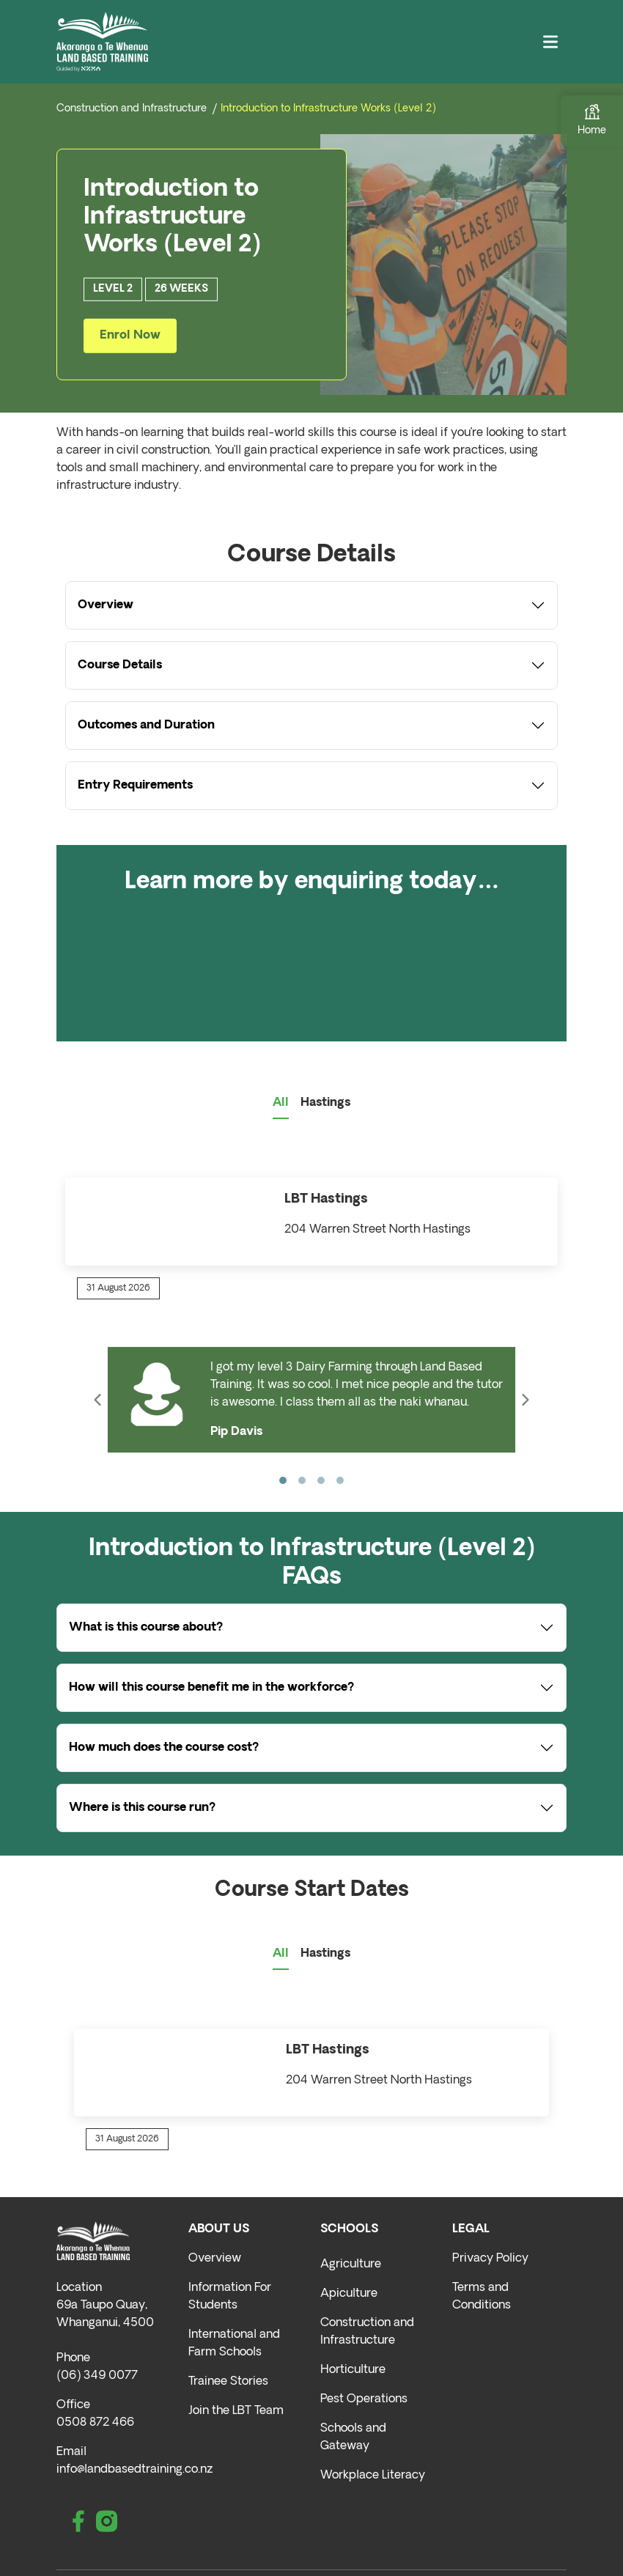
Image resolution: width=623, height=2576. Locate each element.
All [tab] (281, 1103)
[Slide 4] (340, 1480)
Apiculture (348, 2294)
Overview (214, 2259)
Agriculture (350, 2264)
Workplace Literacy (372, 2475)
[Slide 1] (283, 1480)
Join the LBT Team (236, 2411)
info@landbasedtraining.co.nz (134, 2470)
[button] (97, 1399)
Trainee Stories (228, 2382)
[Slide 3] (321, 1480)
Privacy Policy (490, 2259)
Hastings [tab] (325, 1103)
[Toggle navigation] (550, 42)
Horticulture (353, 2370)
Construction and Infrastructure (131, 108)
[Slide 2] (302, 1480)
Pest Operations (364, 2399)
